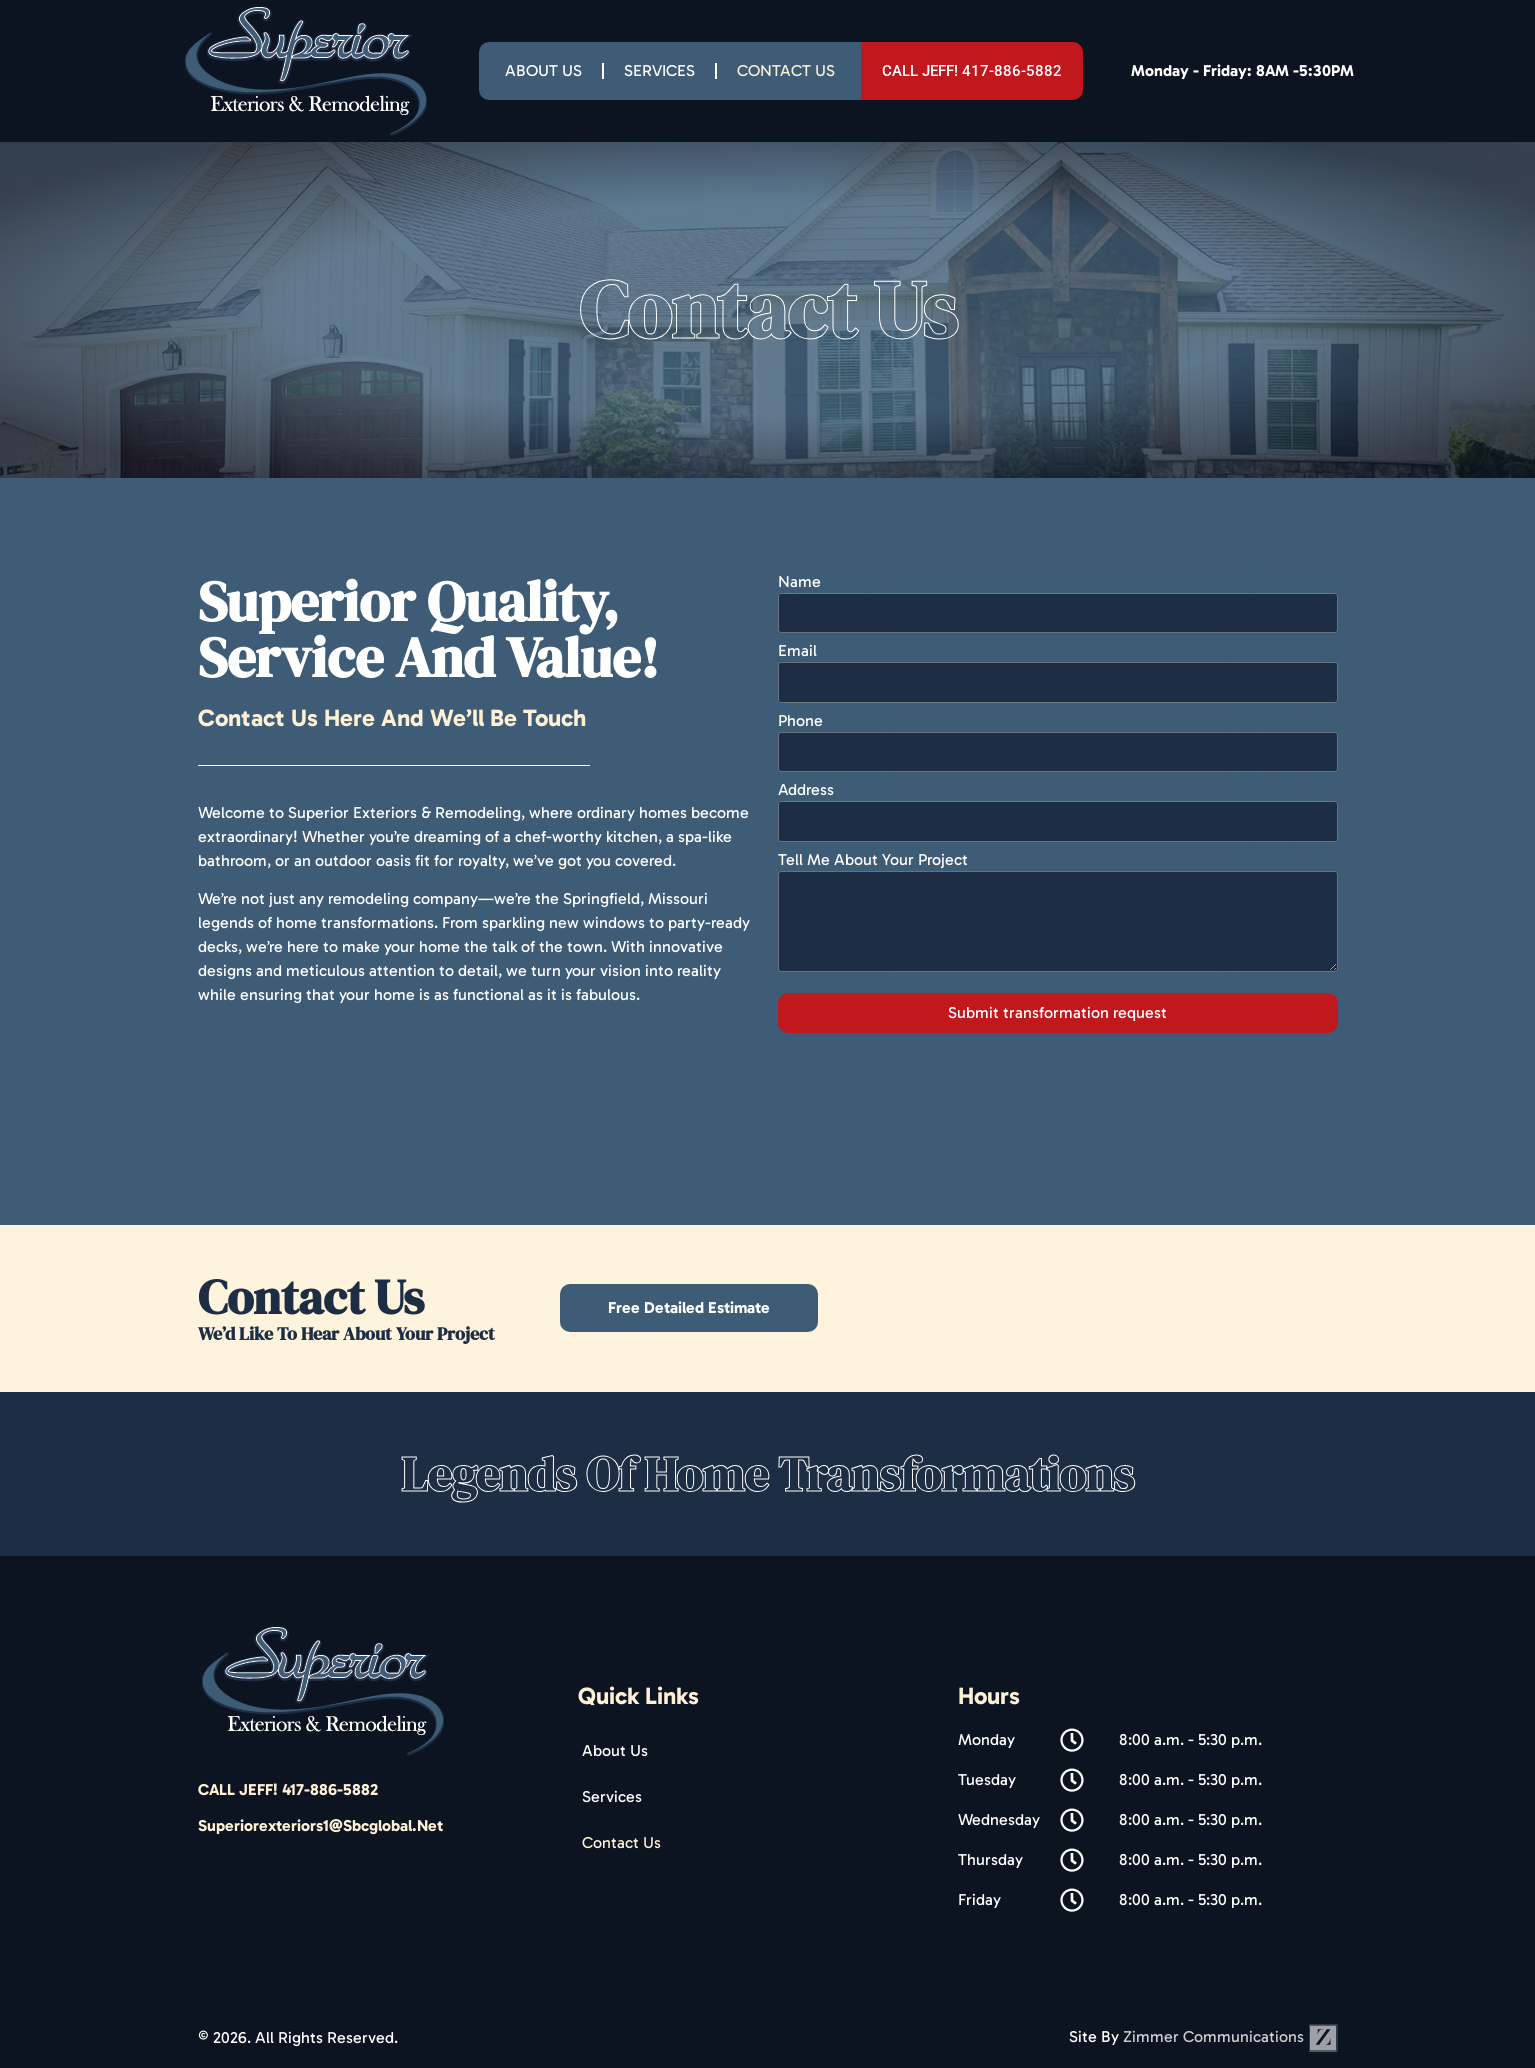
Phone (800, 721)
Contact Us (786, 70)
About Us (543, 70)
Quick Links (638, 1695)
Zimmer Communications (1230, 2036)
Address (806, 790)
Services (659, 70)
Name (799, 582)
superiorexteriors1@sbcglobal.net (320, 1825)
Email (797, 651)
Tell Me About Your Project (873, 860)
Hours (989, 1695)
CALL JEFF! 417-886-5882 (288, 1789)
